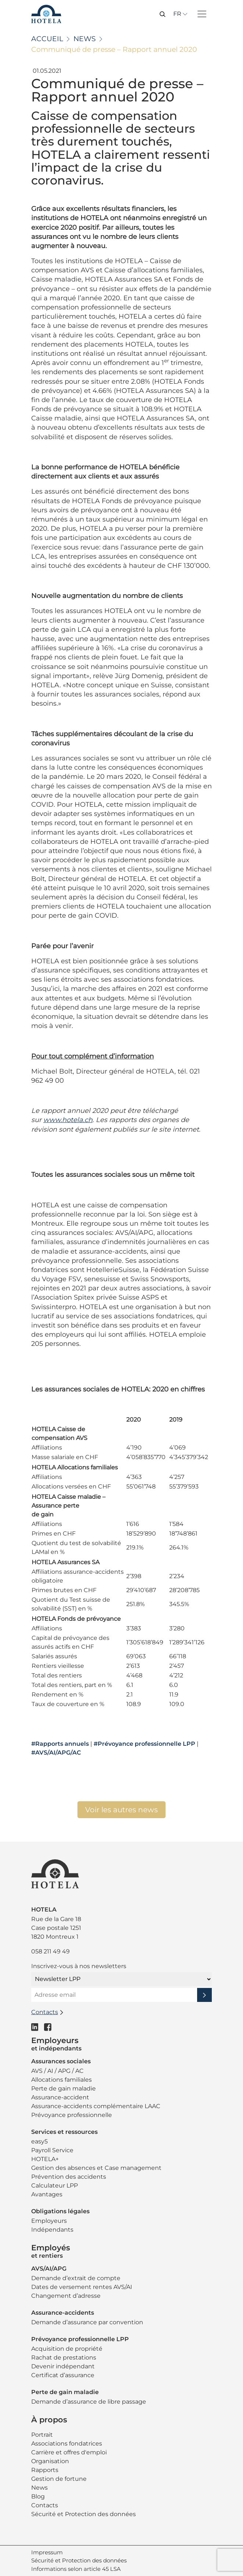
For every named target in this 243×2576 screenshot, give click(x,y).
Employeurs (49, 2220)
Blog (38, 2496)
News (84, 39)
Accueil (47, 39)
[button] (163, 13)
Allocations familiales (61, 2079)
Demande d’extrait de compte (75, 2278)
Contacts (44, 2505)
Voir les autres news (121, 1809)
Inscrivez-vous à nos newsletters (78, 1966)
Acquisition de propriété (66, 2348)
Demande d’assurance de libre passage (88, 2401)
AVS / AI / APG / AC (57, 2070)
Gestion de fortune (59, 2478)
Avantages (46, 2194)
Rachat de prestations (63, 2357)
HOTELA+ (45, 2159)
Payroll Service (52, 2150)
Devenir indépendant (63, 2366)
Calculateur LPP (54, 2185)
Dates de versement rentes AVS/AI (81, 2286)
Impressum (47, 2552)
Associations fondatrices (66, 2443)
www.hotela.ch (68, 1120)
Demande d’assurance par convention (87, 2322)
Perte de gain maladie (63, 2088)
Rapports (44, 2469)
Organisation (50, 2461)
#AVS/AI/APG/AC (56, 1753)
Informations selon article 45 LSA (76, 2568)
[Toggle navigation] (202, 14)
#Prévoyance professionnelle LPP (144, 1744)
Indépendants (52, 2229)
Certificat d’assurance (62, 2375)
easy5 (39, 2141)
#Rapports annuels (60, 1744)
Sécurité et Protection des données (83, 2514)
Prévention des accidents (68, 2176)
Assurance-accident (60, 2097)
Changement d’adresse (66, 2295)
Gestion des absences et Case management (96, 2167)
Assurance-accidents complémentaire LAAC (95, 2106)
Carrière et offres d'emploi (69, 2452)
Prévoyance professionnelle (71, 2114)
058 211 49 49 (50, 1951)
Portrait (42, 2434)
